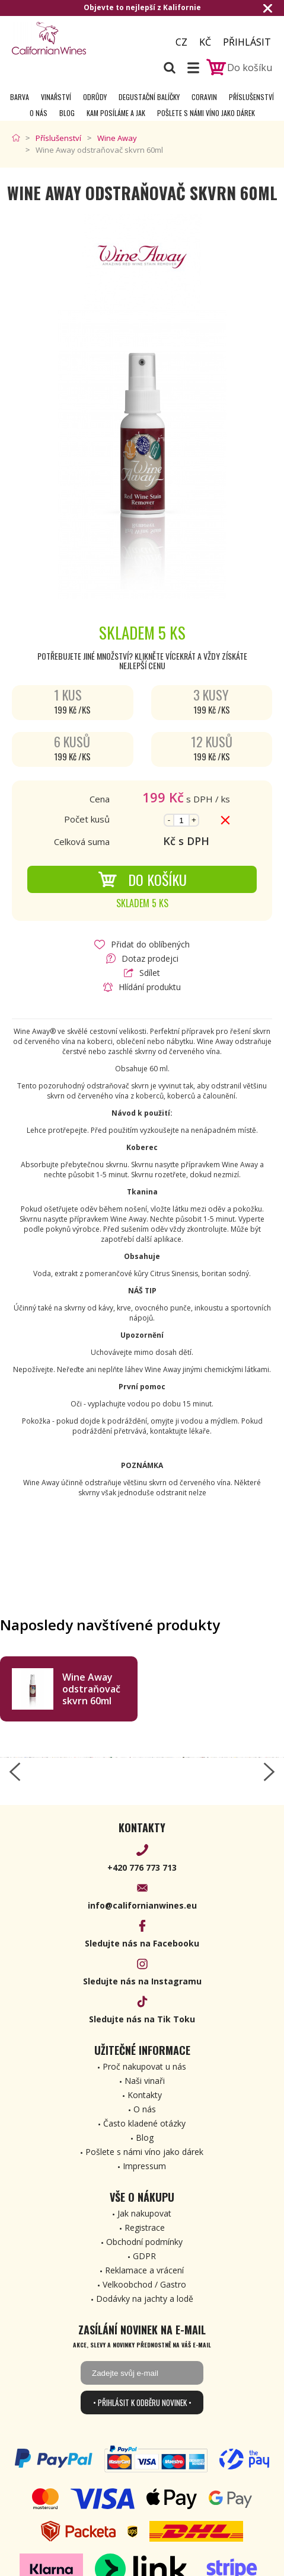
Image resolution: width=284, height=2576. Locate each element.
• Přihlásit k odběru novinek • (142, 2402)
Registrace (145, 2227)
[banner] (77, 38)
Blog (67, 113)
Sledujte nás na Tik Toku (142, 2019)
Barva (19, 97)
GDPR (144, 2256)
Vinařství (56, 97)
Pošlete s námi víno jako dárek (206, 113)
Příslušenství (251, 97)
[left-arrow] (15, 1772)
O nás (38, 113)
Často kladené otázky (144, 2123)
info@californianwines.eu (142, 1905)
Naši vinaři (145, 2080)
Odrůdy (95, 97)
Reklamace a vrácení (144, 2270)
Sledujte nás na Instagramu (142, 1981)
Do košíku (142, 879)
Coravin (204, 97)
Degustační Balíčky (149, 97)
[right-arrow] (269, 1772)
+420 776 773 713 (142, 1867)
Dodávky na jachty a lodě (144, 2298)
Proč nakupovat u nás (144, 2066)
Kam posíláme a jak (116, 113)
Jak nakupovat (144, 2213)
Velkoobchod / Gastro (144, 2284)
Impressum (144, 2166)
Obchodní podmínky (144, 2241)
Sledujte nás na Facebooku (142, 1943)
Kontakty (144, 2094)
